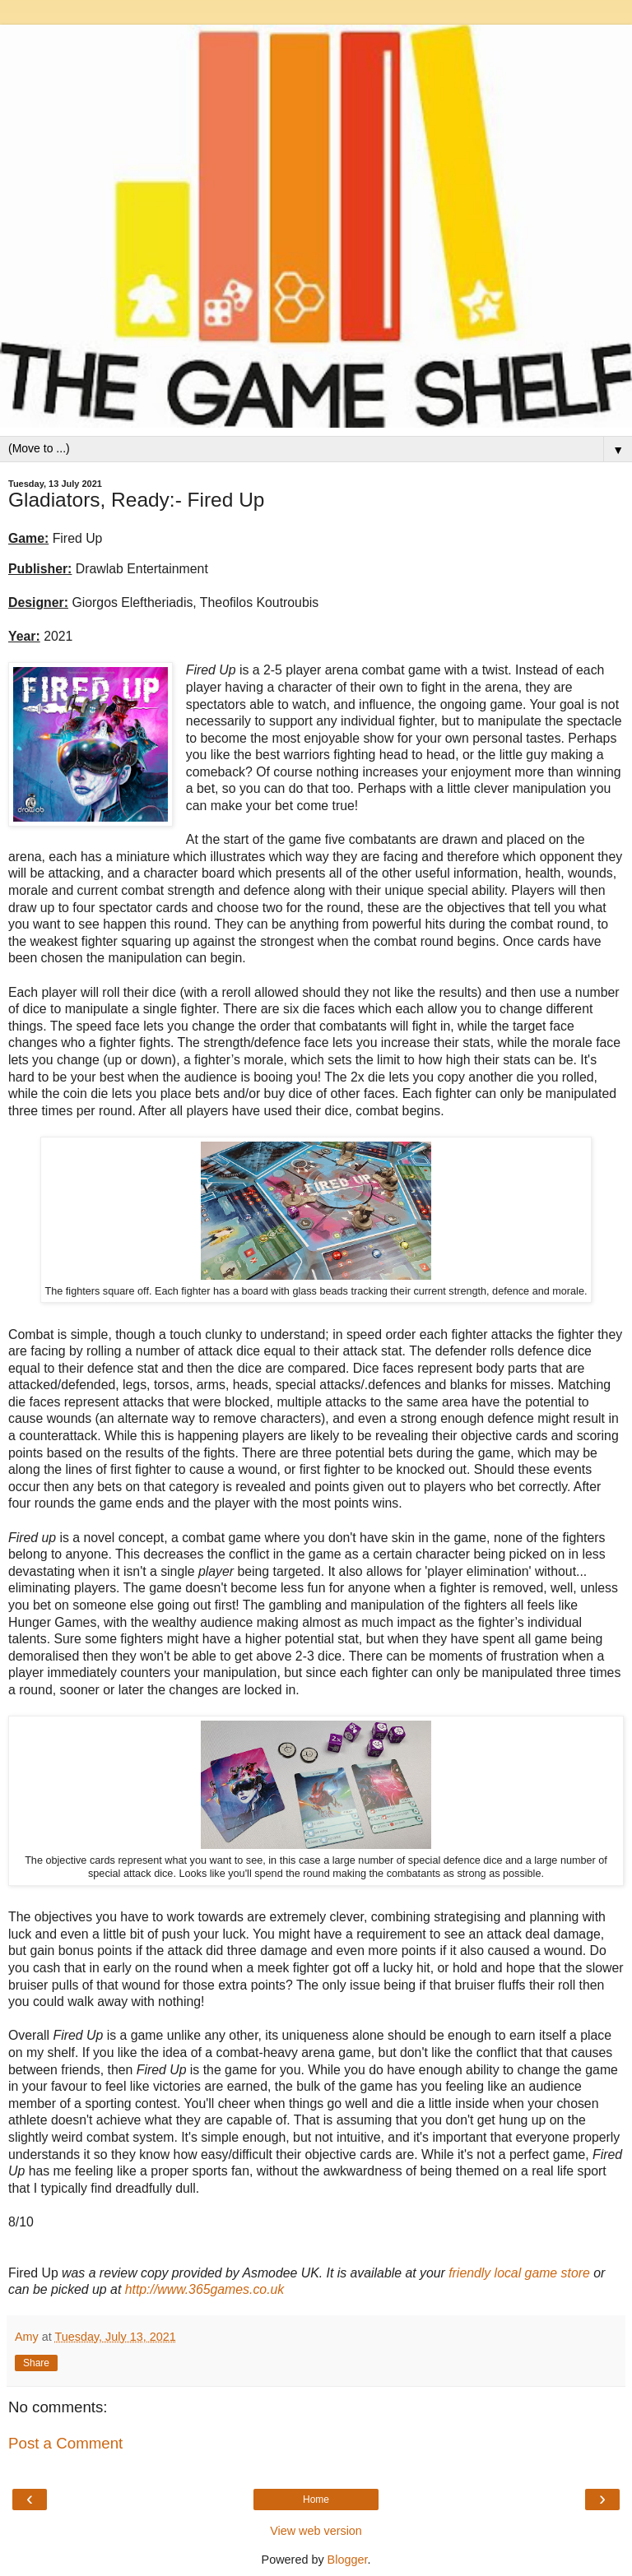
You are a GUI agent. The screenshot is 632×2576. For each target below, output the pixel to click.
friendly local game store (519, 2273)
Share (36, 2363)
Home (316, 2499)
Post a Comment (65, 2443)
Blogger (348, 2559)
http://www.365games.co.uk (205, 2289)
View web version (316, 2530)
